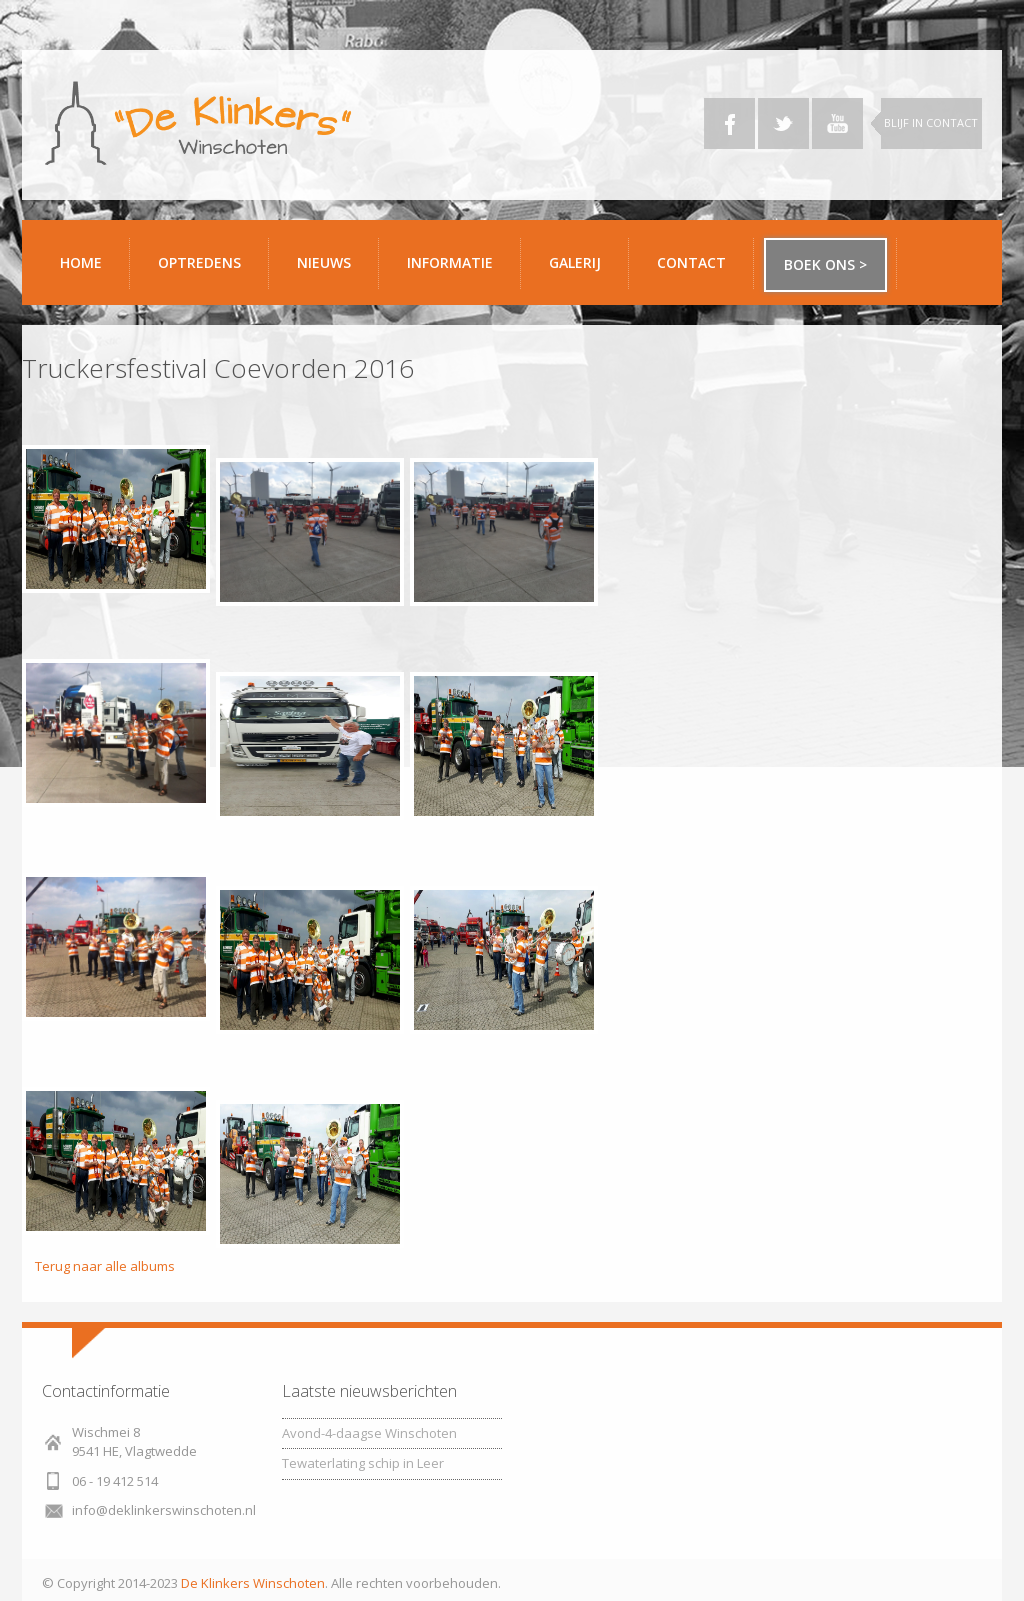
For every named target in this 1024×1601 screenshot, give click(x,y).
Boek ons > (825, 264)
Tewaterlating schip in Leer (363, 1463)
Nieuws (324, 262)
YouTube (837, 123)
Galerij (581, 270)
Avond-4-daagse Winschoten (369, 1433)
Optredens (199, 262)
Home (81, 262)
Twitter (783, 123)
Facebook (729, 123)
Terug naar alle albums (105, 1266)
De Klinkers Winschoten (253, 1583)
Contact (698, 270)
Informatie (456, 270)
